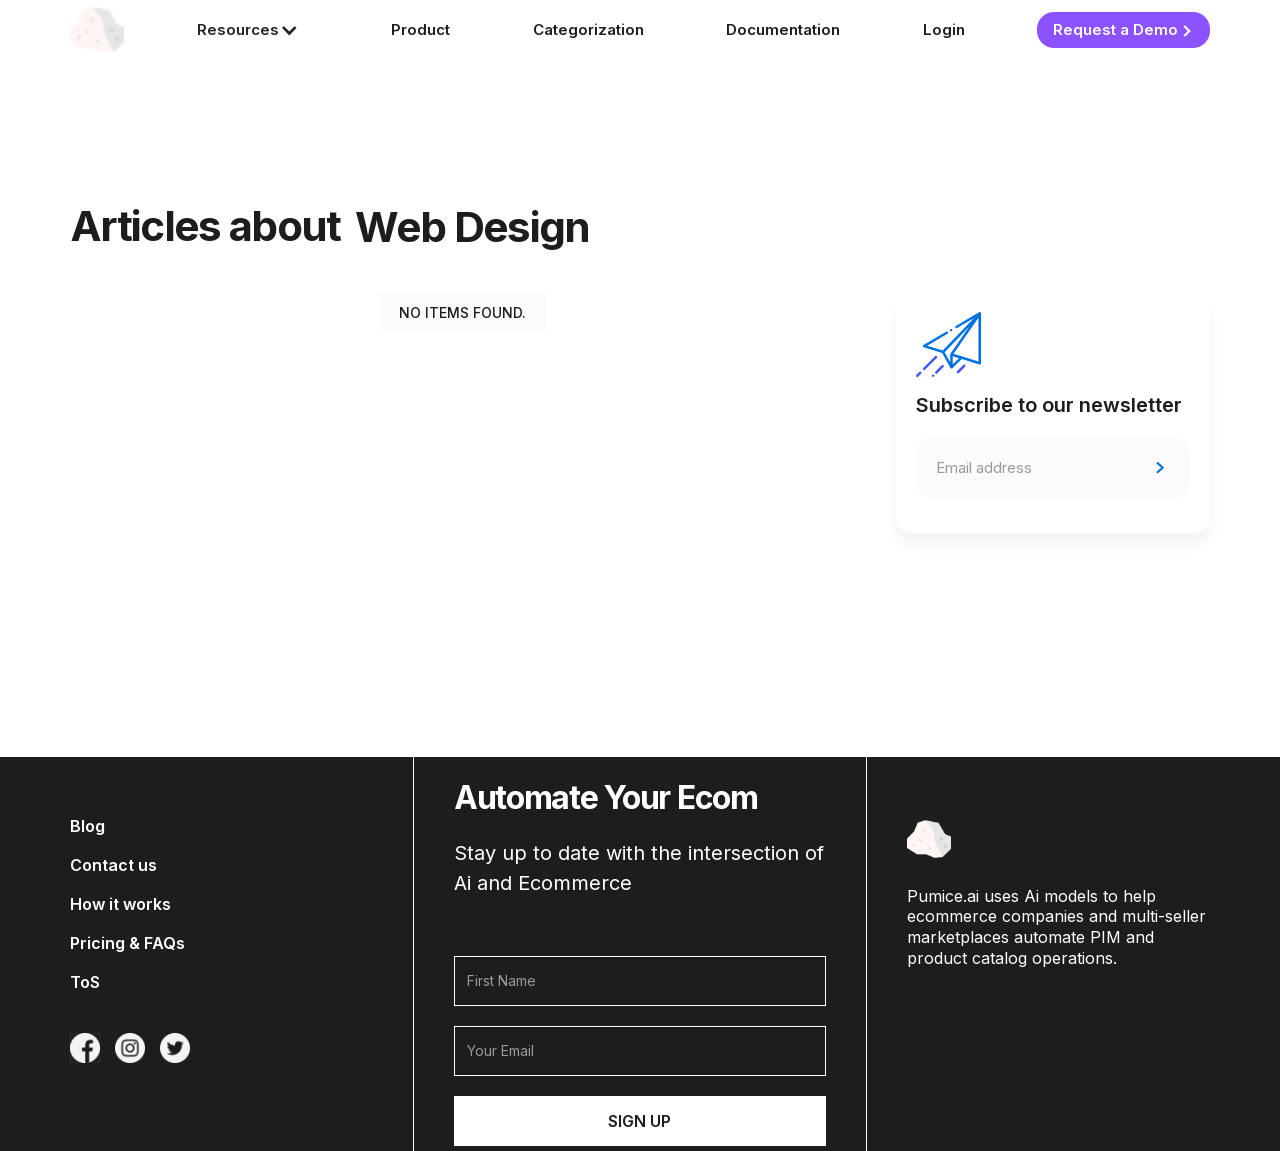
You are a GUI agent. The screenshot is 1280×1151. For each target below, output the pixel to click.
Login (944, 29)
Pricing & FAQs (127, 943)
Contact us (113, 865)
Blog (87, 826)
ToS (85, 982)
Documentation (783, 29)
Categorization (588, 29)
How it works (120, 904)
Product (420, 29)
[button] (253, 30)
